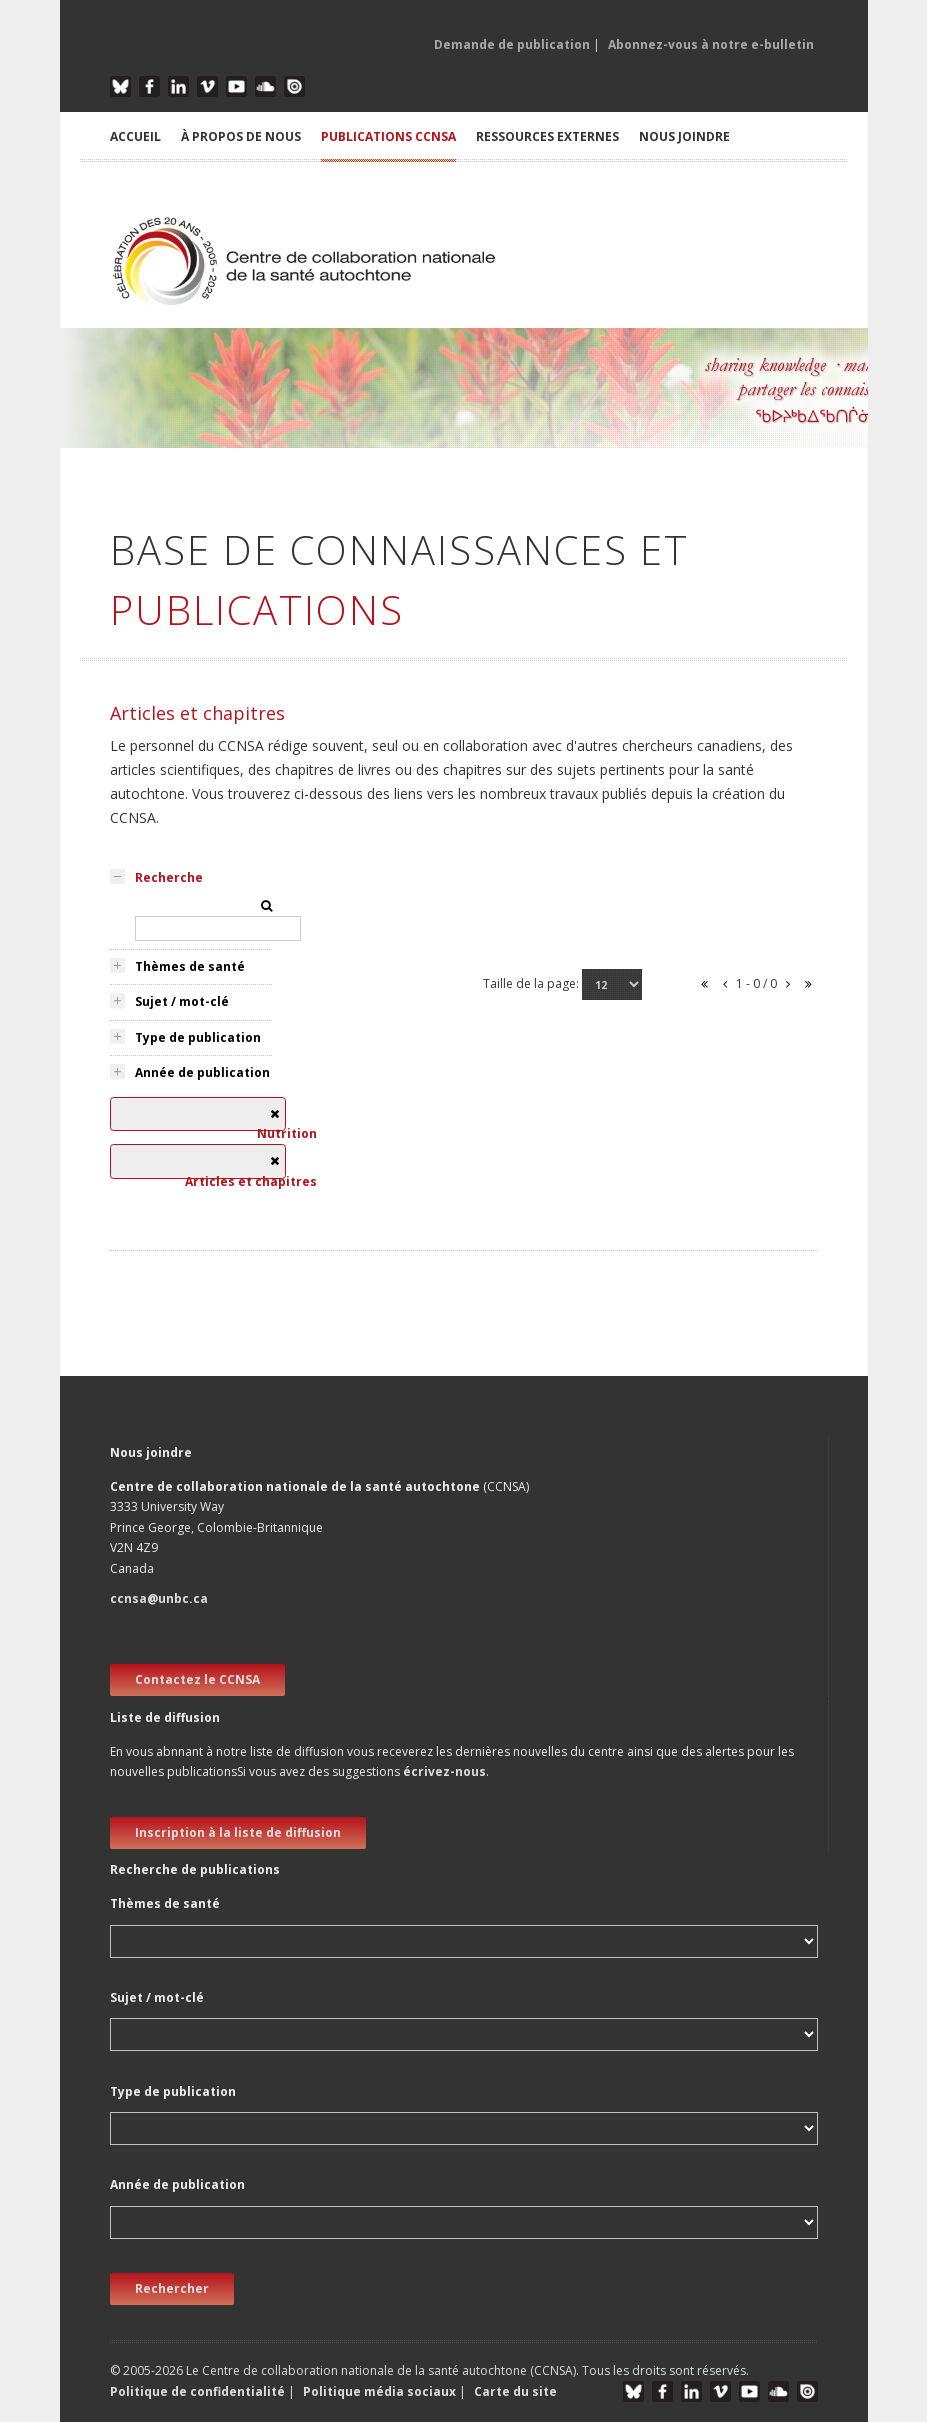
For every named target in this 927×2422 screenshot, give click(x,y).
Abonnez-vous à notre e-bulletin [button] (711, 44)
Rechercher (172, 2288)
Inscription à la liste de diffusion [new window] (238, 1832)
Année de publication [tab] (202, 1072)
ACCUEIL (135, 136)
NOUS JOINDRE (684, 136)
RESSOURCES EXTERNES (547, 136)
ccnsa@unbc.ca (159, 1598)
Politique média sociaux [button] (379, 2391)
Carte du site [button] (515, 2391)
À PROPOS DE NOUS (241, 136)
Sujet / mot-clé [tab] (182, 1001)
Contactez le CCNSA (197, 1679)
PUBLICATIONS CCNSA (388, 136)
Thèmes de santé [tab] (190, 966)
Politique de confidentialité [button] (199, 2391)
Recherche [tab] (169, 877)
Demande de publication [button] (512, 44)
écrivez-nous (444, 1771)
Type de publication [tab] (198, 1037)
